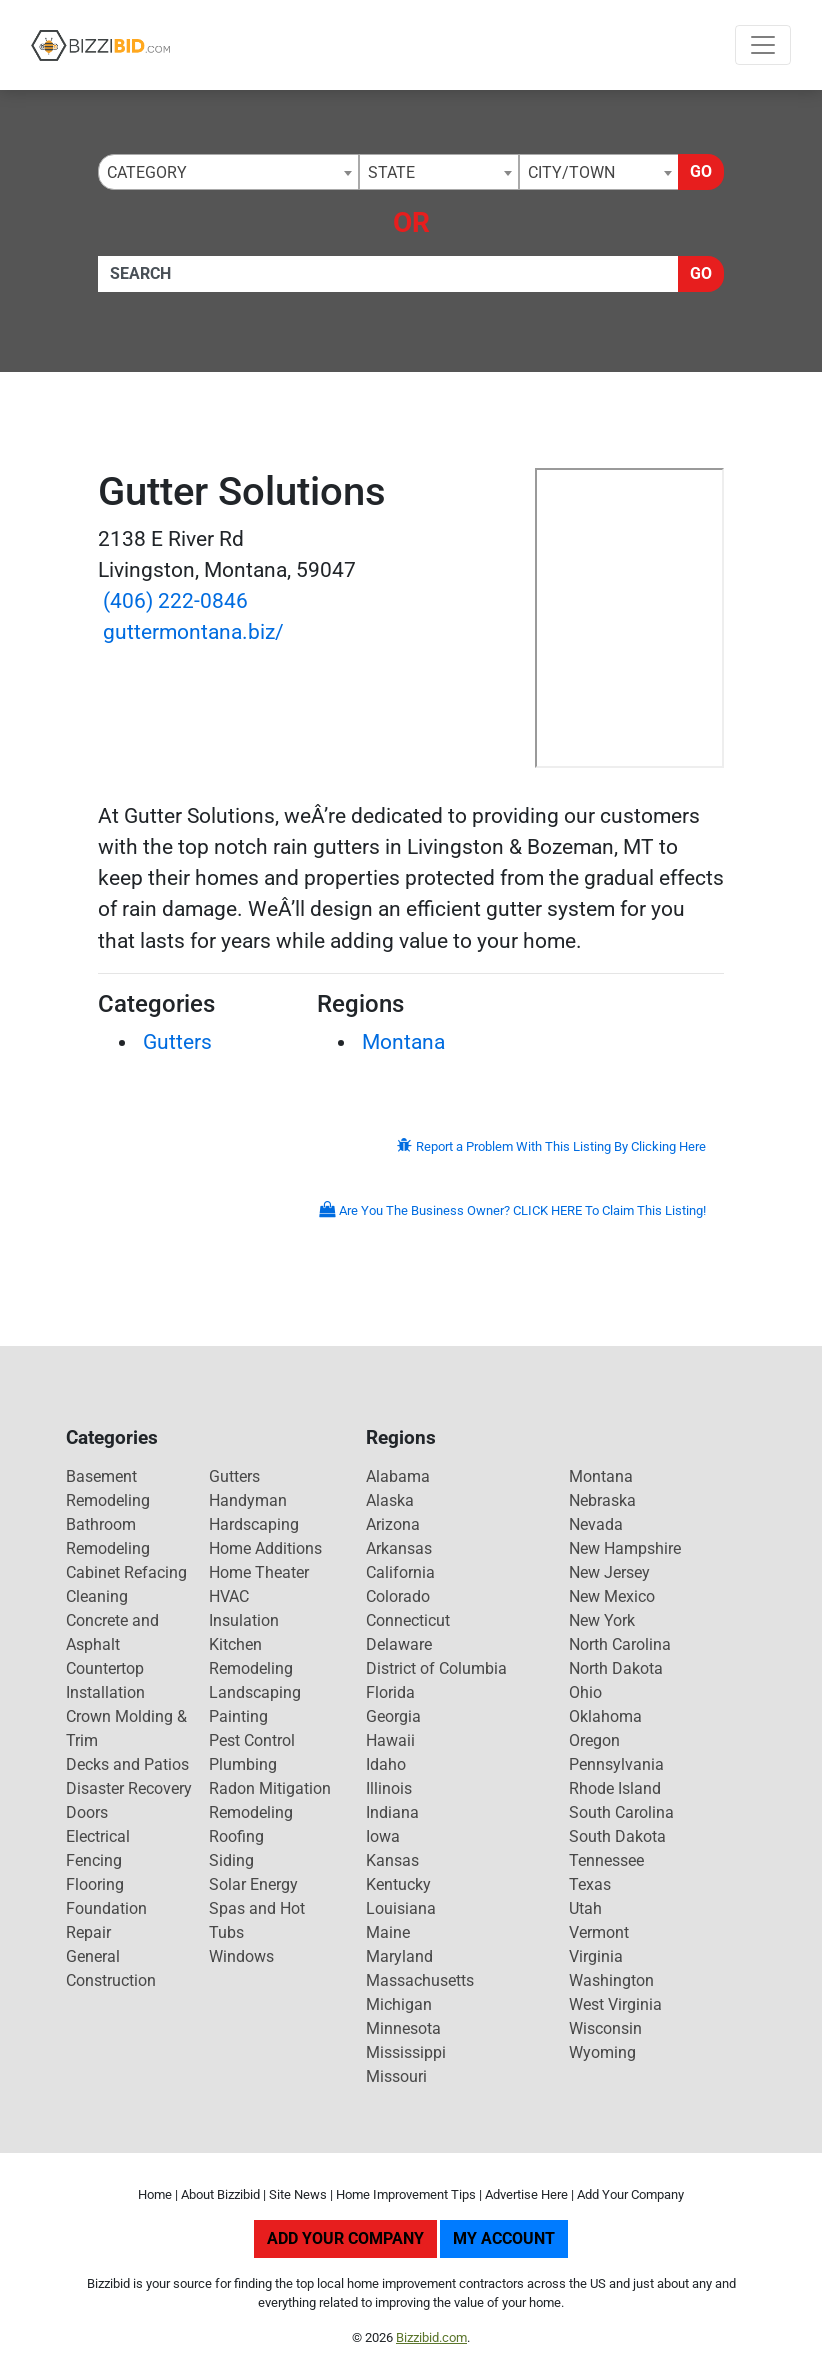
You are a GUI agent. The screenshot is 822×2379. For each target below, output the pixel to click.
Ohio (585, 1692)
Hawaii (390, 1740)
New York (602, 1620)
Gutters (177, 1042)
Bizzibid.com (431, 2337)
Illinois (389, 1788)
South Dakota (617, 1836)
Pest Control (252, 1740)
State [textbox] (391, 172)
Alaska (390, 1500)
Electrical (98, 1836)
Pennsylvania (616, 1764)
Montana (403, 1042)
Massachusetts (420, 1980)
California (400, 1572)
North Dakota (616, 1668)
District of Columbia (436, 1668)
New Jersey (609, 1572)
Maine (388, 1932)
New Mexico (612, 1596)
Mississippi (406, 2052)
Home (155, 2194)
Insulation (244, 1620)
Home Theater (259, 1572)
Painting (238, 1716)
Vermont (599, 1932)
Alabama (398, 1476)
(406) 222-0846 (175, 601)
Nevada (596, 1524)
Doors (87, 1812)
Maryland (399, 1956)
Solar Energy (253, 1884)
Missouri (396, 2076)
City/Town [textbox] (571, 172)
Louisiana (401, 1908)
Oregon (594, 1740)
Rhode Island (615, 1788)
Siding (231, 1860)
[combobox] (228, 172)
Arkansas (399, 1548)
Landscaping (255, 1692)
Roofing (236, 1836)
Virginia (596, 1956)
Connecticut (408, 1620)
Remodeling (251, 1812)
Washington (611, 1980)
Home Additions (265, 1548)
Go (701, 171)
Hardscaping (254, 1524)
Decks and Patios (127, 1764)
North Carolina (620, 1644)
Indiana (392, 1812)
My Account (504, 2238)
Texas (590, 1884)
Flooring (95, 1884)
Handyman (248, 1500)
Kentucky (398, 1884)
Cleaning (97, 1596)
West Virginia (615, 2004)
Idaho (386, 1764)
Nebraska (602, 1500)
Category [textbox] (147, 172)
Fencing (94, 1860)
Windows (241, 1956)
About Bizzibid (220, 2194)
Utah (585, 1908)
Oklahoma (605, 1716)
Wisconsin (605, 2028)
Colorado (398, 1596)
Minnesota (403, 2028)
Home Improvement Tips (406, 2194)
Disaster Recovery (129, 1788)
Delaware (399, 1644)
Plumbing (243, 1764)
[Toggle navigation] (763, 45)
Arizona (393, 1524)
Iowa (383, 1836)
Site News (298, 2194)
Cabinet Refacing (126, 1572)
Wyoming (602, 2052)
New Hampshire (625, 1548)
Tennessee (606, 1860)
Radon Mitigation (270, 1788)
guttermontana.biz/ (193, 632)
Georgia (393, 1716)
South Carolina (621, 1812)
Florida (390, 1692)
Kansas (392, 1860)
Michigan (399, 2004)
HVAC (229, 1596)
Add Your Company (630, 2194)
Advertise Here (526, 2194)
